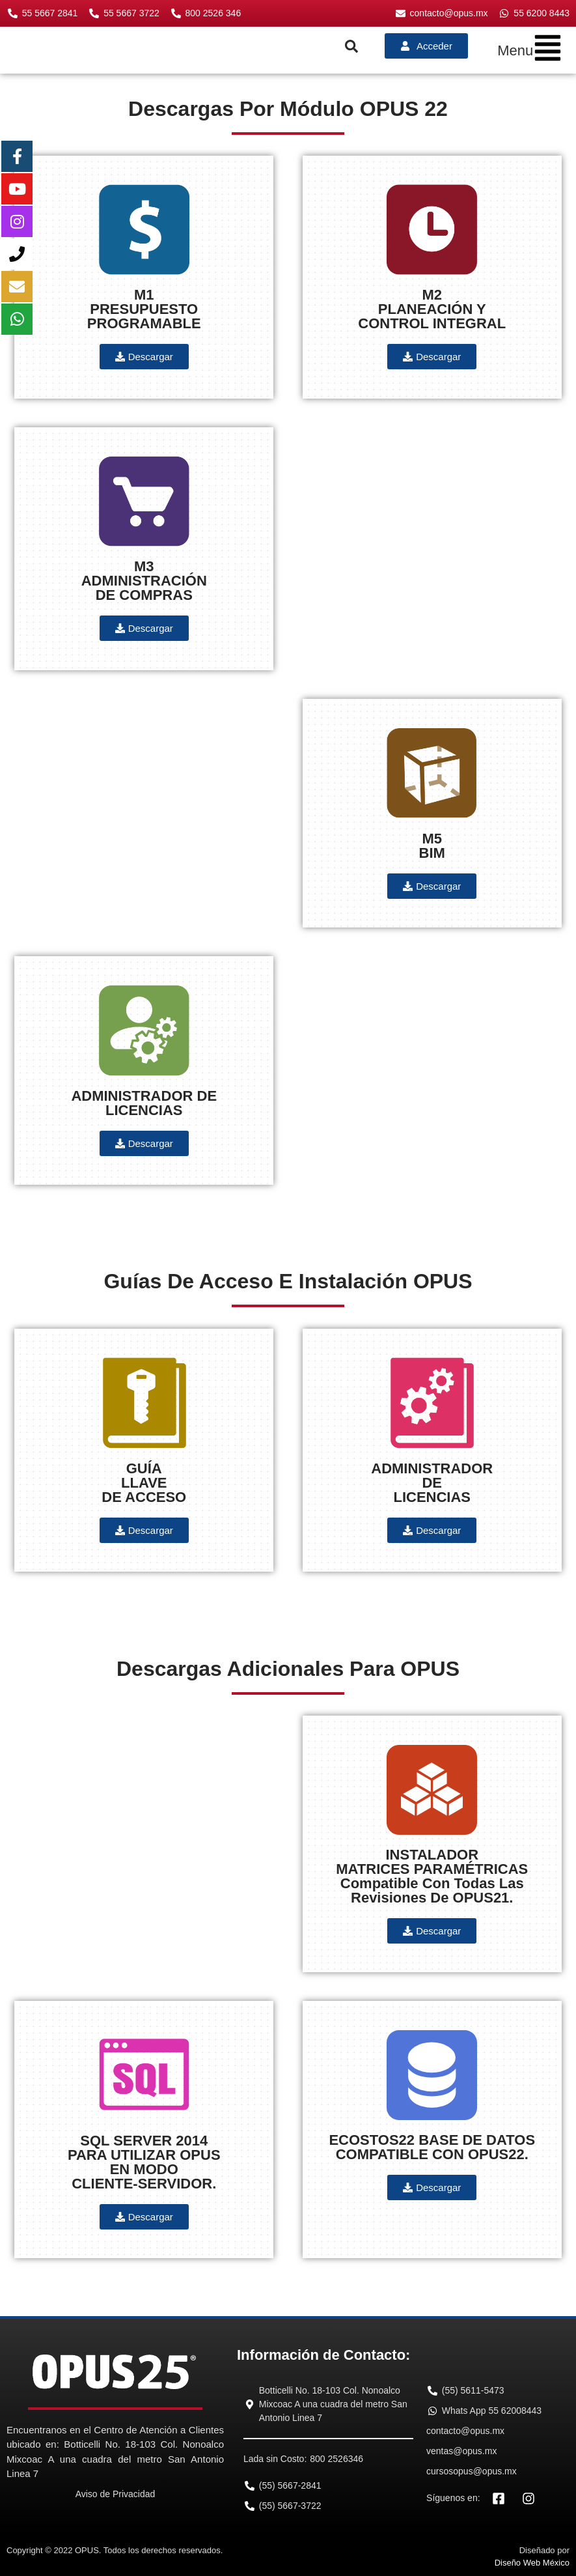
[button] (529, 50)
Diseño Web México (532, 2563)
